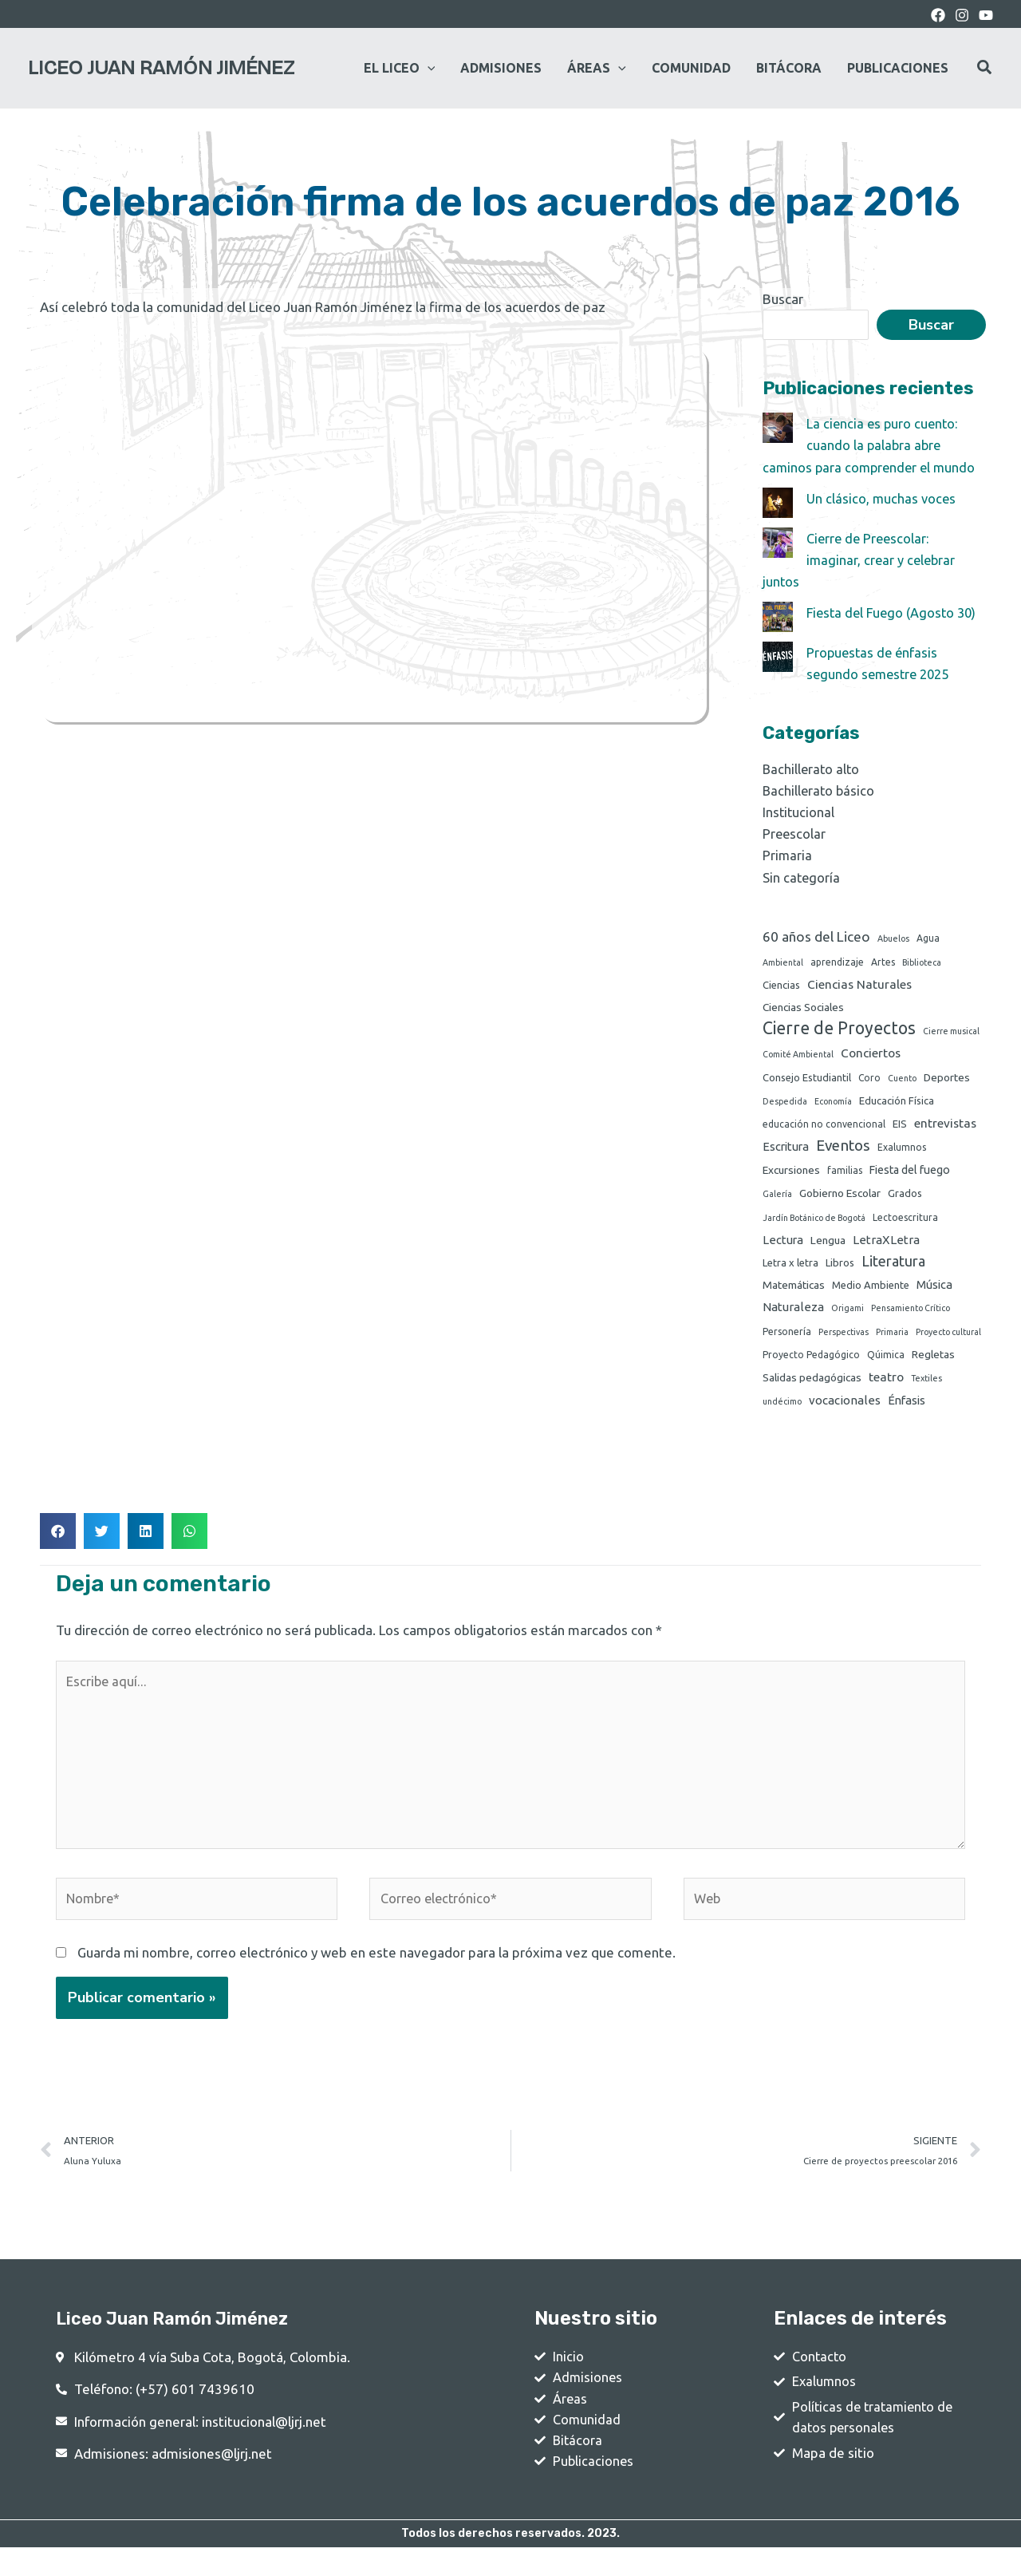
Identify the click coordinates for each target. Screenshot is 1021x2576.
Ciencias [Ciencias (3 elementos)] (781, 986)
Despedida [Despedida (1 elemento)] (785, 1107)
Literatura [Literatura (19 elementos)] (893, 1270)
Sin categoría (802, 877)
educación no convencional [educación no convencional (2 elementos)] (824, 1130)
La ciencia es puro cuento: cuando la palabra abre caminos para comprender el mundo (872, 445)
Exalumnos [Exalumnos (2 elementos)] (901, 1153)
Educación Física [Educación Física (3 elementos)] (896, 1106)
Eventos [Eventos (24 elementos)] (843, 1151)
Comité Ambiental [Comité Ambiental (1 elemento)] (798, 1058)
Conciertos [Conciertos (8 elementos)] (871, 1057)
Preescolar (795, 833)
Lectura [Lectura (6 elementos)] (783, 1247)
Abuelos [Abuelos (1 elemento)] (893, 938)
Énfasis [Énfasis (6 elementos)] (906, 1413)
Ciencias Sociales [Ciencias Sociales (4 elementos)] (803, 1009)
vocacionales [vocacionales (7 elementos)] (845, 1413)
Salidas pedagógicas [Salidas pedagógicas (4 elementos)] (812, 1389)
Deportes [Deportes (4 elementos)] (947, 1082)
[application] (428, 68)
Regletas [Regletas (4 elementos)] (933, 1366)
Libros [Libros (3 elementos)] (840, 1271)
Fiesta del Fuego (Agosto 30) (895, 612)
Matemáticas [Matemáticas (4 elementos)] (794, 1294)
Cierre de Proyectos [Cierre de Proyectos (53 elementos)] (839, 1031)
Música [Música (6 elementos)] (934, 1294)
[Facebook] (938, 15)
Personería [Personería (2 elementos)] (787, 1342)
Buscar (783, 298)
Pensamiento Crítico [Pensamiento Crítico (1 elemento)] (910, 1318)
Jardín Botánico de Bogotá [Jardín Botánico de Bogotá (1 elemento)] (814, 1225)
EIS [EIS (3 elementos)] (900, 1130)
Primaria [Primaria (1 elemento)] (892, 1343)
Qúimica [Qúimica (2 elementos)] (886, 1366)
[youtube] (986, 15)
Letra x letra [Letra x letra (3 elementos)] (790, 1271)
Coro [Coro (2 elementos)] (869, 1082)
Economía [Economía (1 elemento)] (833, 1107)
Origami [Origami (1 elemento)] (847, 1318)
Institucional (799, 812)
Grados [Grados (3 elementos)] (905, 1199)
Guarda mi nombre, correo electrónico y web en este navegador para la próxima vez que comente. (376, 1973)
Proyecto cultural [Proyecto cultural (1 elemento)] (948, 1343)
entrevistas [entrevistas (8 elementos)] (945, 1129)
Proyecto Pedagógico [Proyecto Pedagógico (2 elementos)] (811, 1366)
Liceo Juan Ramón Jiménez (161, 68)
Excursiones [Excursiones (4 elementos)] (791, 1176)
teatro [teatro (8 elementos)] (886, 1389)
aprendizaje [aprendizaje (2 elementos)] (837, 963)
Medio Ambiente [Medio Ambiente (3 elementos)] (870, 1294)
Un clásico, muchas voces (882, 498)
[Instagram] (962, 15)
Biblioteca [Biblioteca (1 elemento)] (921, 963)
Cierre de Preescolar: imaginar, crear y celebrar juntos (861, 560)
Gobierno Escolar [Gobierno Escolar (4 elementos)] (840, 1199)
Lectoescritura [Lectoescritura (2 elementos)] (905, 1224)
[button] (58, 1545)
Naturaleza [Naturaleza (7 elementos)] (793, 1317)
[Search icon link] (985, 69)
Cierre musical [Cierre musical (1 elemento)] (951, 1034)
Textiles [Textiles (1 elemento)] (926, 1390)
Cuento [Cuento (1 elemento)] (902, 1083)
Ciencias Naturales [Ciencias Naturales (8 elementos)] (859, 986)
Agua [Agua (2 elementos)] (928, 938)
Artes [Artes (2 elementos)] (883, 963)
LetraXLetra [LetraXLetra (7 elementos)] (886, 1247)
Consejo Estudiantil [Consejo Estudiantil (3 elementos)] (807, 1082)
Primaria (788, 855)
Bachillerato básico (820, 790)
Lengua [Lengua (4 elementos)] (828, 1248)
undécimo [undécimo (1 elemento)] (782, 1414)
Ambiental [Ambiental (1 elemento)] (783, 963)
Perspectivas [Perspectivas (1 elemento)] (843, 1343)
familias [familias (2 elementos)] (844, 1176)
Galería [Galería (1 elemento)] (777, 1200)
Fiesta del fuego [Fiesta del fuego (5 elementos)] (909, 1176)
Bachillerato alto (812, 768)
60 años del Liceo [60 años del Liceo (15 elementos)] (816, 936)
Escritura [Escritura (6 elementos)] (786, 1153)
